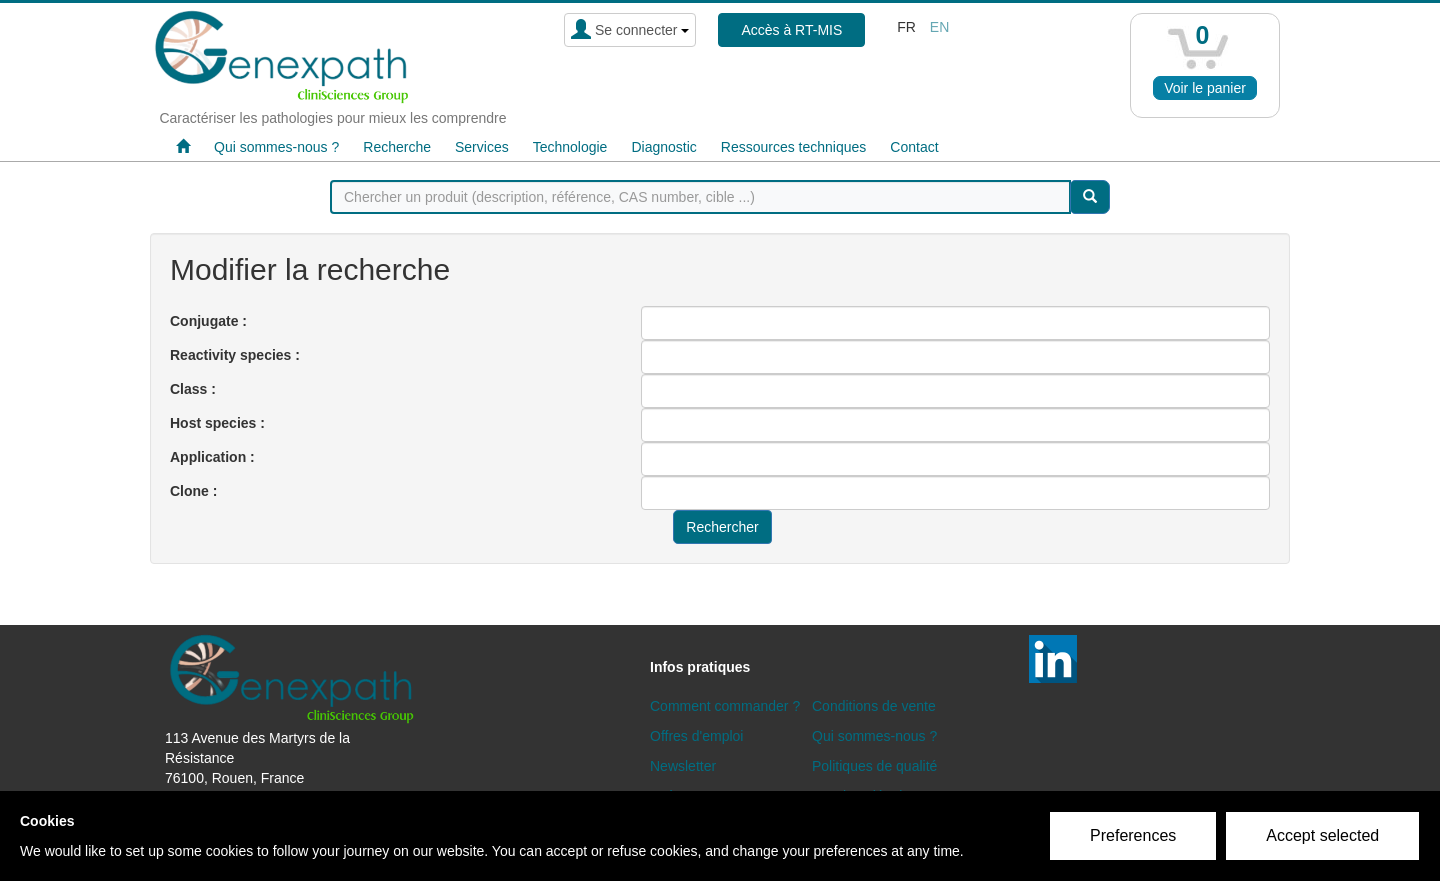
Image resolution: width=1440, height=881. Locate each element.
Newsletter (683, 766)
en (939, 27)
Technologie (570, 147)
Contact (914, 147)
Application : (212, 457)
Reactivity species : (235, 355)
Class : (193, 389)
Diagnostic (663, 147)
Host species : (217, 423)
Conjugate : (208, 321)
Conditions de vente (874, 706)
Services (482, 147)
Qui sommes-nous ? (276, 147)
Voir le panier (1205, 88)
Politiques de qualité (874, 766)
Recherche (397, 147)
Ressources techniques (794, 147)
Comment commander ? (725, 706)
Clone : (193, 491)
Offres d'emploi (696, 736)
